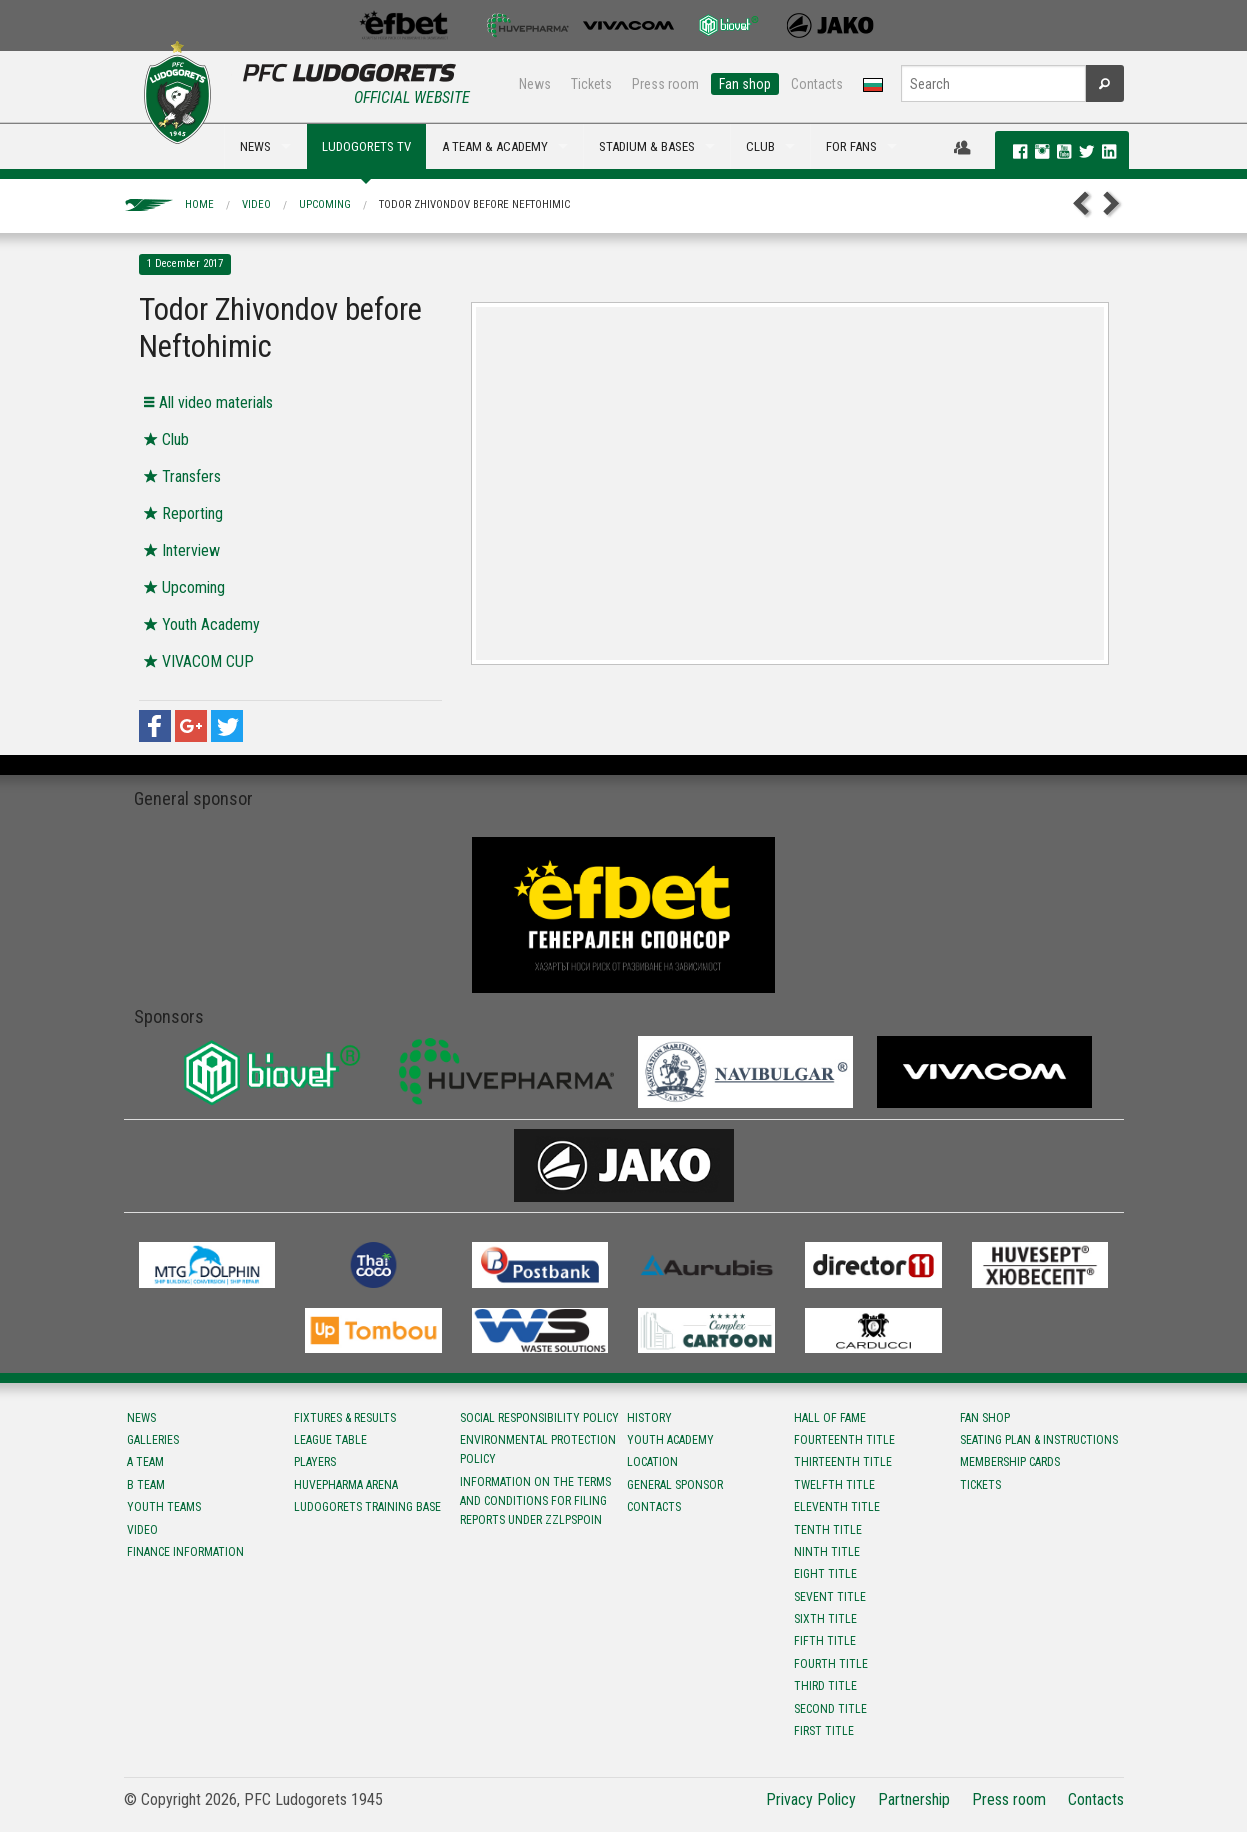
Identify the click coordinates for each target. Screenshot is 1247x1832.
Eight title (825, 1574)
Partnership (914, 1799)
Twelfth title (834, 1485)
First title (824, 1731)
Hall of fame (830, 1418)
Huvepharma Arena (346, 1485)
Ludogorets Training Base (367, 1507)
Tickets (591, 84)
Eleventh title (837, 1507)
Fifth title (825, 1641)
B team (146, 1485)
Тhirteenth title (843, 1462)
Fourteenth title (844, 1440)
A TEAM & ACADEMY (495, 146)
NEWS (255, 146)
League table (330, 1440)
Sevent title (830, 1597)
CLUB (760, 146)
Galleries (153, 1440)
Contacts (817, 84)
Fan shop (745, 84)
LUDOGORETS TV (366, 146)
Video (256, 204)
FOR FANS (851, 146)
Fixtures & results (345, 1418)
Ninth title (827, 1552)
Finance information (185, 1552)
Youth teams (164, 1507)
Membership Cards (1010, 1462)
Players (315, 1462)
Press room (665, 84)
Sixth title (825, 1619)
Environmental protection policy (538, 1449)
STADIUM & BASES (647, 146)
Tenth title (828, 1530)
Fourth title (831, 1664)
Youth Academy (670, 1440)
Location (652, 1462)
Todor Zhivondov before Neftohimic (474, 204)
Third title (825, 1686)
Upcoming (325, 204)
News (535, 84)
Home (199, 204)
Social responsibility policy (539, 1418)
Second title (830, 1709)
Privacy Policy (811, 1799)
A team (145, 1462)
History (649, 1418)
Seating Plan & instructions (1039, 1440)
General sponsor (675, 1485)
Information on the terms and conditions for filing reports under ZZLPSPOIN (535, 1501)
